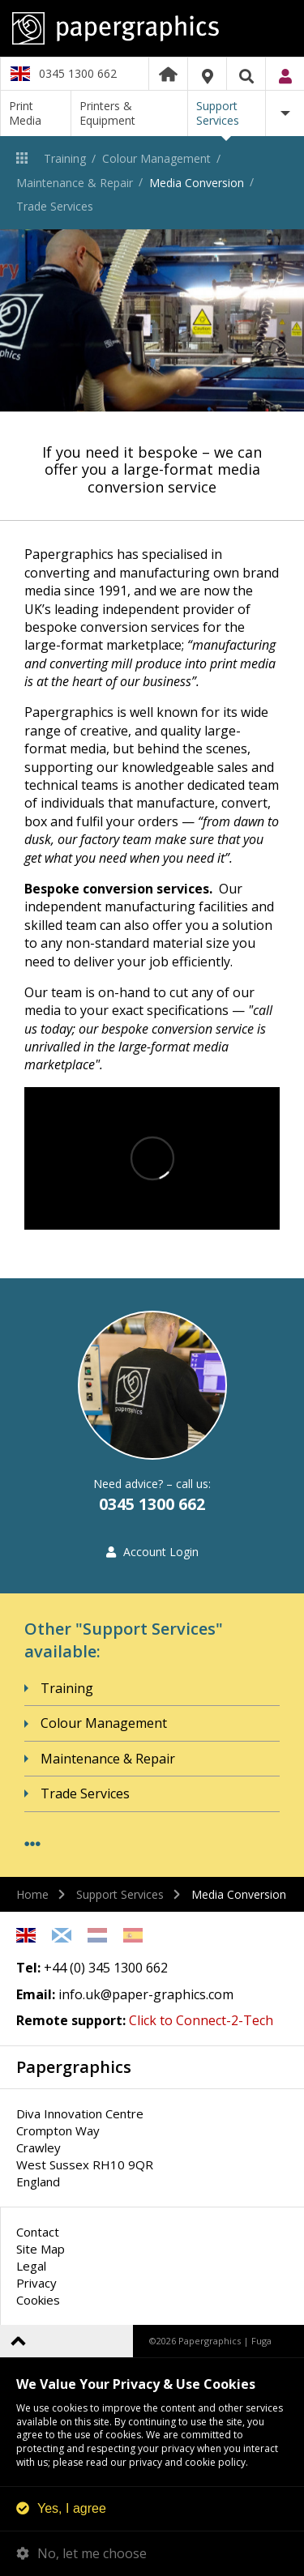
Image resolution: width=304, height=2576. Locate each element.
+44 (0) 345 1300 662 (106, 1968)
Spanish (133, 1935)
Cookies (38, 2300)
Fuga (261, 2341)
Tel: (28, 1968)
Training (65, 158)
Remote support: (71, 2020)
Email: (35, 1994)
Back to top (18, 2340)
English (26, 1935)
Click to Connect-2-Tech (201, 2020)
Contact (37, 2232)
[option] (152, 320)
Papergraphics (152, 28)
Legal (31, 2266)
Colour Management (156, 158)
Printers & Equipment (107, 113)
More (285, 113)
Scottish (61, 1935)
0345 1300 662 (78, 73)
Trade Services (54, 206)
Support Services (217, 113)
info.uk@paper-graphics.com (145, 1994)
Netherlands (97, 1935)
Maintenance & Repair (74, 183)
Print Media (25, 113)
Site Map (40, 2249)
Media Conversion (196, 183)
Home (168, 74)
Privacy (36, 2283)
